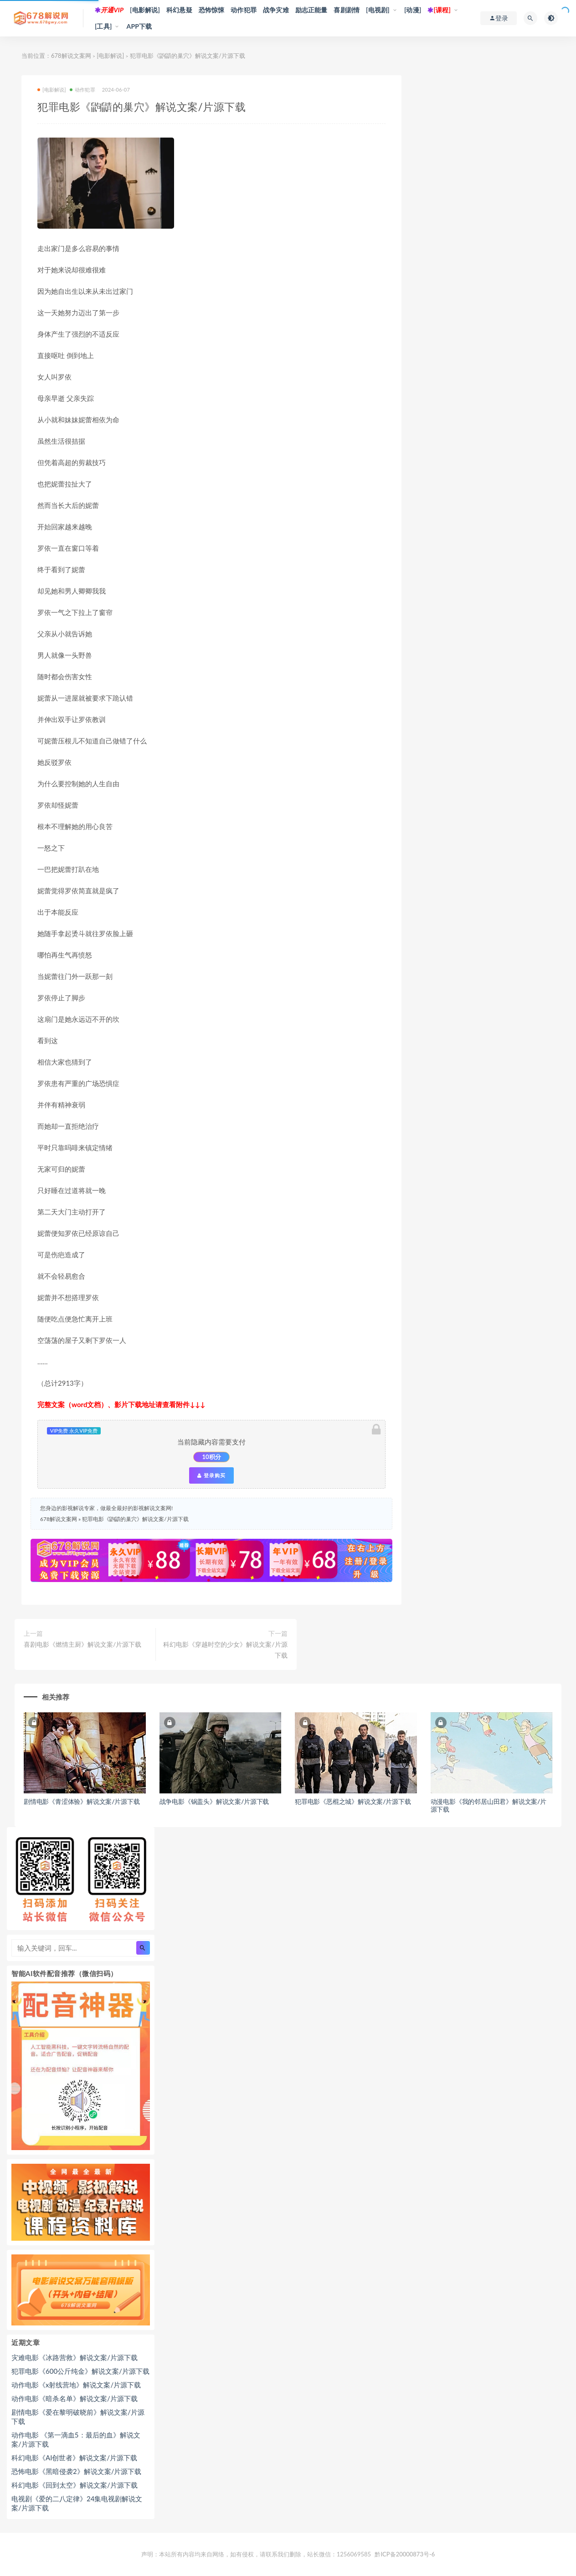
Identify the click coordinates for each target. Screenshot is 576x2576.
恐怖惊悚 (212, 10)
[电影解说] (145, 10)
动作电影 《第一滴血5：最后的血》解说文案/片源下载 (75, 2439)
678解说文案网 (71, 55)
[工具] (103, 26)
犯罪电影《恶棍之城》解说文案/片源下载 (353, 1801)
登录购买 (211, 1475)
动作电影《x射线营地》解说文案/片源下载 (76, 2385)
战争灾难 (276, 10)
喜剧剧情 (347, 10)
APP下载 (139, 26)
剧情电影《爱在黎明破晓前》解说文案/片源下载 (77, 2416)
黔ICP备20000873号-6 (405, 2554)
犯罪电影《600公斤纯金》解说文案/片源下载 (80, 2371)
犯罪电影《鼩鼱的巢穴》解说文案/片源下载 (135, 1519)
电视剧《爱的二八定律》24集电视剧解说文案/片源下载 (76, 2503)
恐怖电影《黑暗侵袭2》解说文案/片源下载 (76, 2471)
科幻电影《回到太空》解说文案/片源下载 (74, 2485)
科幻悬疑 (179, 10)
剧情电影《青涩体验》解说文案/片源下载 (82, 1801)
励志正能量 (311, 10)
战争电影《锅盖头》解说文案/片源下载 (214, 1801)
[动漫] (413, 10)
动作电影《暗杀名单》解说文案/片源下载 (74, 2398)
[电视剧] (378, 10)
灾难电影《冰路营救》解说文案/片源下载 (74, 2357)
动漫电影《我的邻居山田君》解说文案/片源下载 (489, 1805)
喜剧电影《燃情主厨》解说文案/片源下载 (82, 1644)
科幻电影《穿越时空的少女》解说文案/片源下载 (225, 1649)
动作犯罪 (244, 10)
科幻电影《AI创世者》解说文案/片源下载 (74, 2457)
